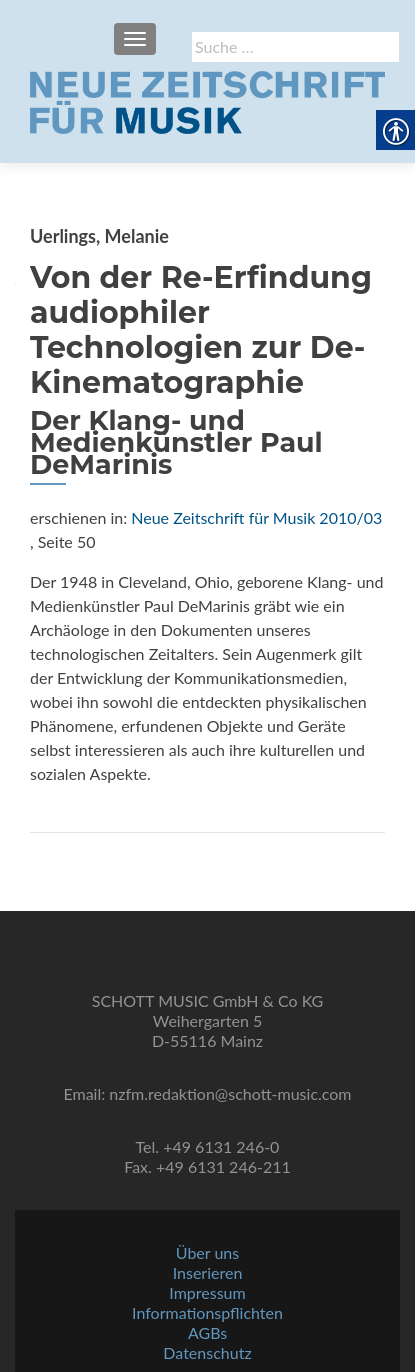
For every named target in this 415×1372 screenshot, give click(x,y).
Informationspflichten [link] (207, 1312)
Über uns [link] (207, 1252)
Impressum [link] (207, 1292)
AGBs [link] (207, 1332)
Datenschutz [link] (207, 1352)
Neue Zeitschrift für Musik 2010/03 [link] (256, 517)
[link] (207, 100)
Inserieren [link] (208, 1272)
